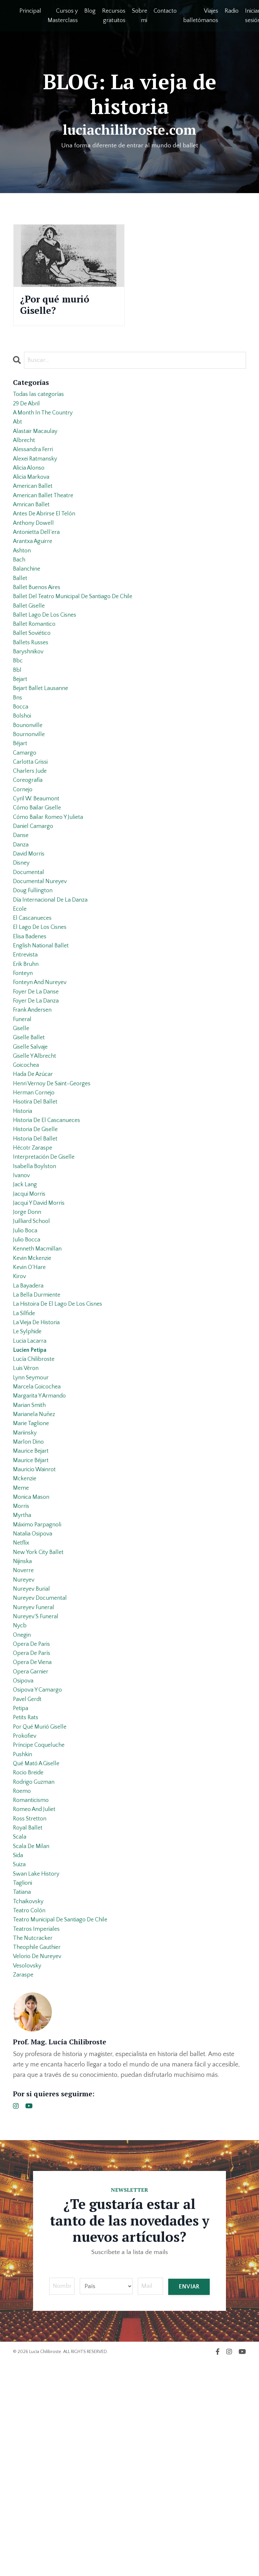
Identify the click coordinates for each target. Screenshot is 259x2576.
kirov (20, 1398)
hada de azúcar (35, 1169)
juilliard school (33, 1335)
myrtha (22, 1668)
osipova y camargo (40, 1865)
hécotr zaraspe (34, 1252)
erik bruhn (27, 1045)
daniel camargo (35, 889)
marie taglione (33, 1564)
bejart (21, 723)
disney (22, 930)
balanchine (28, 598)
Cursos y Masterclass (63, 16)
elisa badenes (32, 1013)
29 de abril (28, 411)
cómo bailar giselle (39, 868)
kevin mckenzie (34, 1377)
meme (21, 1637)
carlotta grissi (32, 816)
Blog (90, 11)
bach (20, 588)
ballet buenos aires (39, 619)
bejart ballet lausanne (43, 733)
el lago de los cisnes (42, 1003)
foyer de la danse (38, 1076)
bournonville (30, 785)
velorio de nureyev (39, 2166)
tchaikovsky (30, 2104)
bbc (18, 702)
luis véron (27, 1502)
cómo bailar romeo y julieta (51, 878)
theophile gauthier (39, 2156)
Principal (30, 11)
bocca (21, 754)
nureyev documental (42, 1761)
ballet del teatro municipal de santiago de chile (79, 629)
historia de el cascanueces (50, 1221)
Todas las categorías (41, 401)
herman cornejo (35, 1190)
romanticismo (32, 1990)
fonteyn (24, 1055)
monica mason (33, 1647)
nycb (20, 1792)
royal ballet (29, 2021)
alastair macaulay (37, 442)
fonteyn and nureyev (43, 1065)
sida (19, 2052)
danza (21, 910)
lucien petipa (31, 1481)
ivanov (22, 1284)
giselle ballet (30, 1128)
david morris (30, 920)
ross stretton (31, 2011)
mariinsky (26, 1574)
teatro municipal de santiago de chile (65, 2125)
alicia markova (33, 494)
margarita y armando (42, 1533)
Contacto (165, 11)
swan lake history (38, 2073)
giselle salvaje (32, 1138)
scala (20, 2031)
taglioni (23, 2083)
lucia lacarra (31, 1470)
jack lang (26, 1294)
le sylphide (29, 1460)
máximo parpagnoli (39, 1678)
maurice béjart (32, 1605)
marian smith (31, 1543)
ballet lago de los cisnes (47, 650)
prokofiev (26, 1917)
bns (18, 743)
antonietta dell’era (38, 557)
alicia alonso (31, 484)
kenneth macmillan (39, 1367)
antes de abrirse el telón (47, 536)
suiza (20, 2062)
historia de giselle (38, 1232)
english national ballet (43, 1024)
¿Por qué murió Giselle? (63, 307)
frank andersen (34, 1097)
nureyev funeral (35, 1772)
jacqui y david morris (42, 1315)
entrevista (26, 1034)
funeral (23, 1107)
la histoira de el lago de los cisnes (62, 1429)
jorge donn (28, 1325)
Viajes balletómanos (200, 16)
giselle (22, 1117)
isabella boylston (36, 1273)
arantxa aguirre (34, 567)
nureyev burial (33, 1751)
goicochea (27, 1159)
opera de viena (34, 1834)
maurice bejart (32, 1595)
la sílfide (25, 1439)
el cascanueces (34, 993)
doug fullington (34, 962)
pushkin (23, 1938)
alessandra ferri (35, 463)
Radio (232, 11)
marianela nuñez (36, 1554)
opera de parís (33, 1824)
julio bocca (28, 1356)
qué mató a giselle (39, 1948)
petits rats (27, 1896)
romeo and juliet (36, 2000)
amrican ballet (33, 525)
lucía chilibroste (36, 1491)
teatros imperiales (38, 2135)
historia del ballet (37, 1242)
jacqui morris (31, 1304)
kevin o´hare (31, 1387)
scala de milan (33, 2042)
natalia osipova (34, 1689)
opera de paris (33, 1813)
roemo (22, 1979)
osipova (24, 1855)
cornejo (23, 847)
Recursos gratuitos (113, 16)
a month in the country (46, 421)
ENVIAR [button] (188, 2499)
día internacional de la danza (54, 972)
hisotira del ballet (37, 1200)
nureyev (24, 1740)
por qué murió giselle (42, 1907)
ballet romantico (36, 660)
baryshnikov (30, 692)
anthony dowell (35, 546)
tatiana (23, 2094)
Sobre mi (139, 16)
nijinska (23, 1720)
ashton (23, 577)
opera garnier (32, 1844)
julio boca (26, 1346)
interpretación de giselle (47, 1263)
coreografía (29, 837)
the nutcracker (34, 2146)
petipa (21, 1886)
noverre (24, 1730)
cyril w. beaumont (39, 858)
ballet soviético (34, 671)
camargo (25, 806)
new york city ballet (40, 1709)
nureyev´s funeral (38, 1782)
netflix (22, 1699)
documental (30, 941)
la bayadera (30, 1408)
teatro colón (30, 2114)
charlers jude (31, 827)
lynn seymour (32, 1512)
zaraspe (24, 2187)
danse (21, 899)
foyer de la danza (38, 1086)
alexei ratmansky (37, 473)
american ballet (34, 505)
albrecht (25, 453)
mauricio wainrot (37, 1616)
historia (23, 1211)
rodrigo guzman (36, 1969)
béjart (21, 795)
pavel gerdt (29, 1876)
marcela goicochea (39, 1522)
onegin (22, 1803)
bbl (17, 712)
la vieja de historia (39, 1450)
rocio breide (30, 1959)
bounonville (29, 775)
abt (18, 432)
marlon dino (30, 1585)
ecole (20, 982)
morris (21, 1657)
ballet (20, 608)
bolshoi (23, 764)
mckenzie (26, 1626)
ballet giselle (30, 640)
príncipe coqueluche (41, 1927)
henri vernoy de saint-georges (56, 1180)
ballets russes (32, 681)
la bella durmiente (39, 1419)
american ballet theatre (46, 515)
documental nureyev (42, 951)
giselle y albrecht (37, 1148)
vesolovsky (28, 2177)
